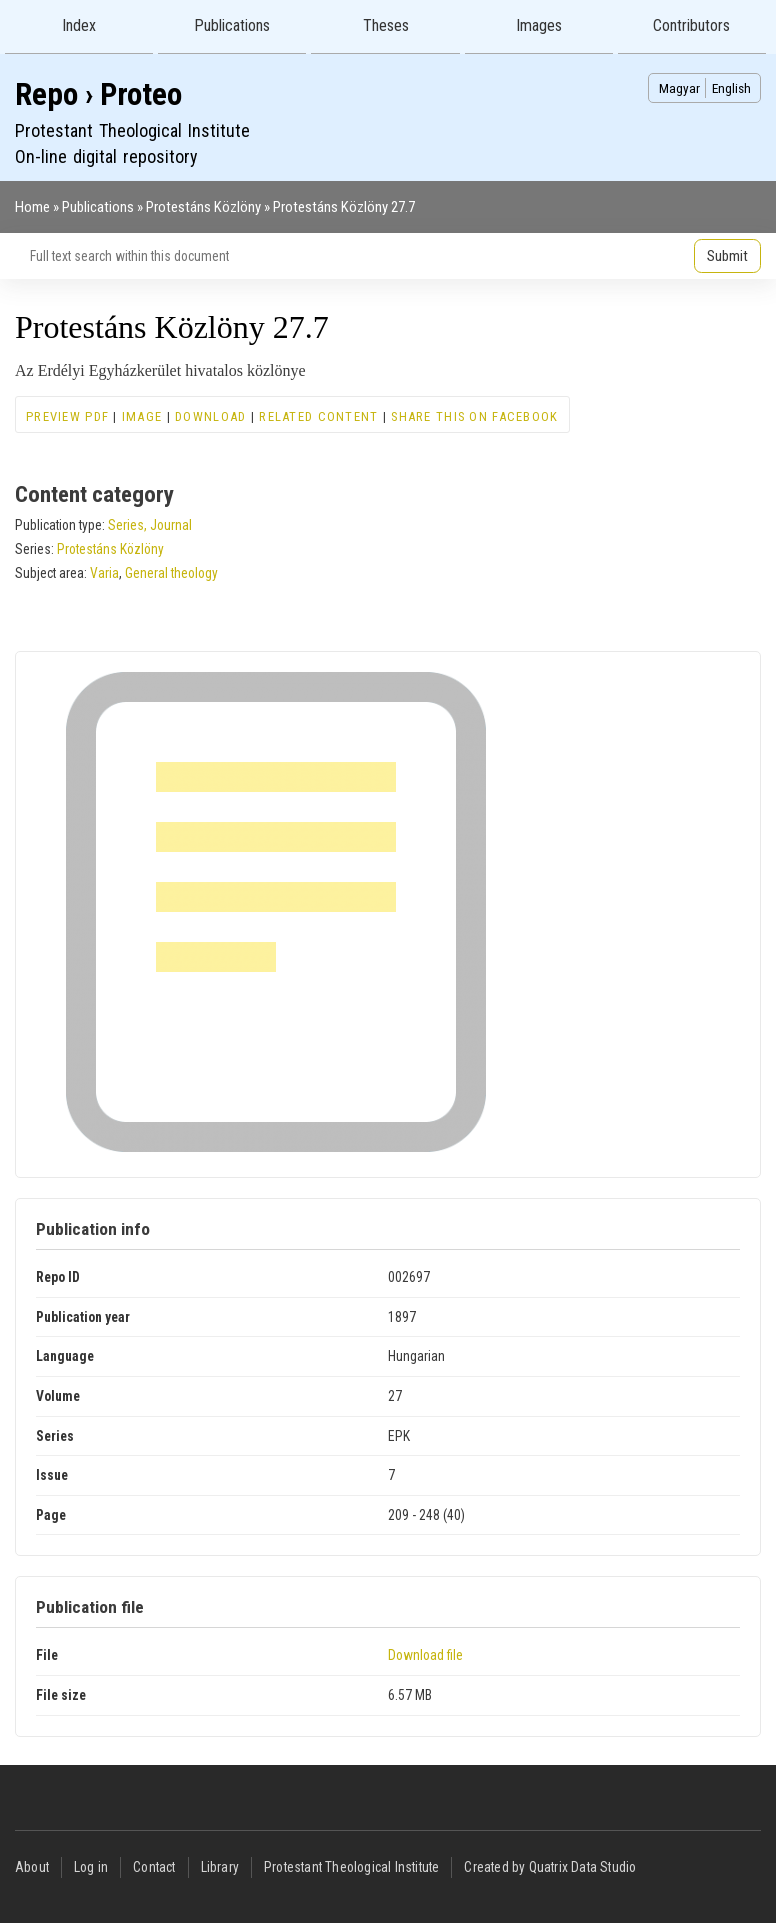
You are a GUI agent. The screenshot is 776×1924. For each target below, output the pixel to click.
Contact (154, 1867)
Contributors (691, 25)
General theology (171, 573)
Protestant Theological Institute (351, 1867)
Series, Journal (150, 525)
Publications (232, 25)
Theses (386, 25)
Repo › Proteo (98, 94)
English (731, 88)
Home (32, 207)
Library (220, 1867)
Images (539, 25)
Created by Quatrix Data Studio (550, 1867)
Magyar (679, 88)
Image (142, 416)
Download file (425, 1655)
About (32, 1867)
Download (210, 416)
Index (79, 25)
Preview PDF (67, 416)
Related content (318, 416)
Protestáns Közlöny (203, 207)
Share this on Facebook (474, 416)
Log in (91, 1867)
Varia (104, 573)
